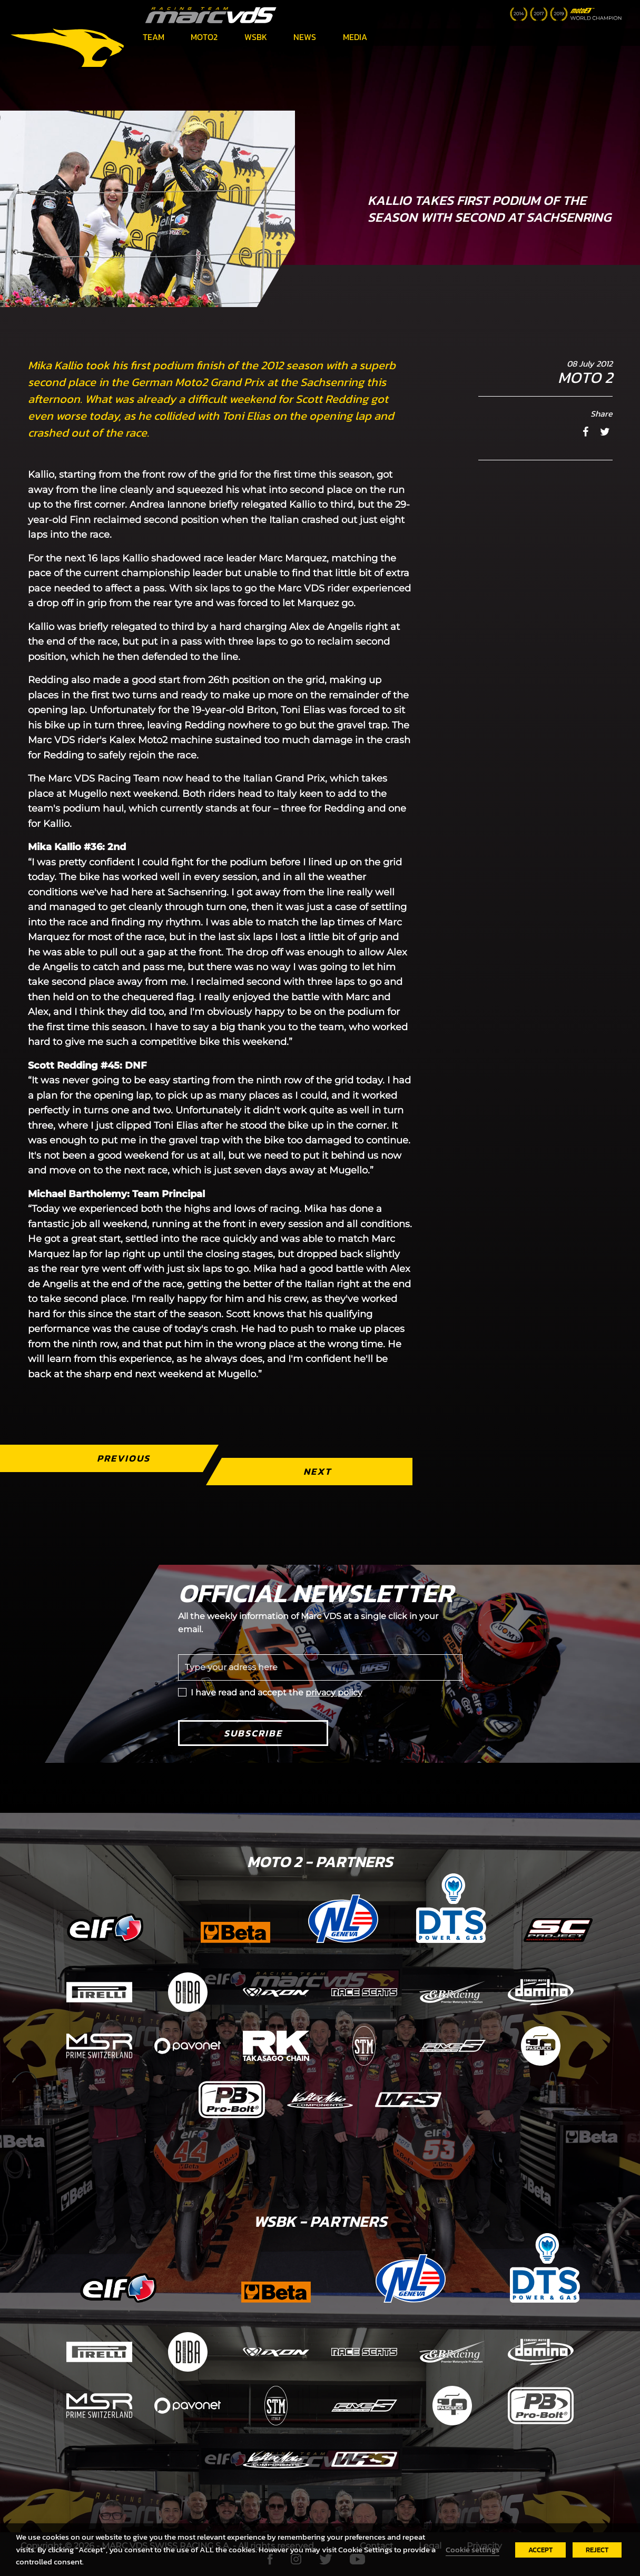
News (304, 37)
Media (355, 37)
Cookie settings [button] (472, 2549)
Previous (123, 1458)
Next (317, 1471)
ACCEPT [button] (540, 2550)
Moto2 (204, 37)
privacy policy (334, 1692)
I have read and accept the (276, 1692)
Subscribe (253, 1733)
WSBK (255, 37)
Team (153, 37)
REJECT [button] (597, 2550)
